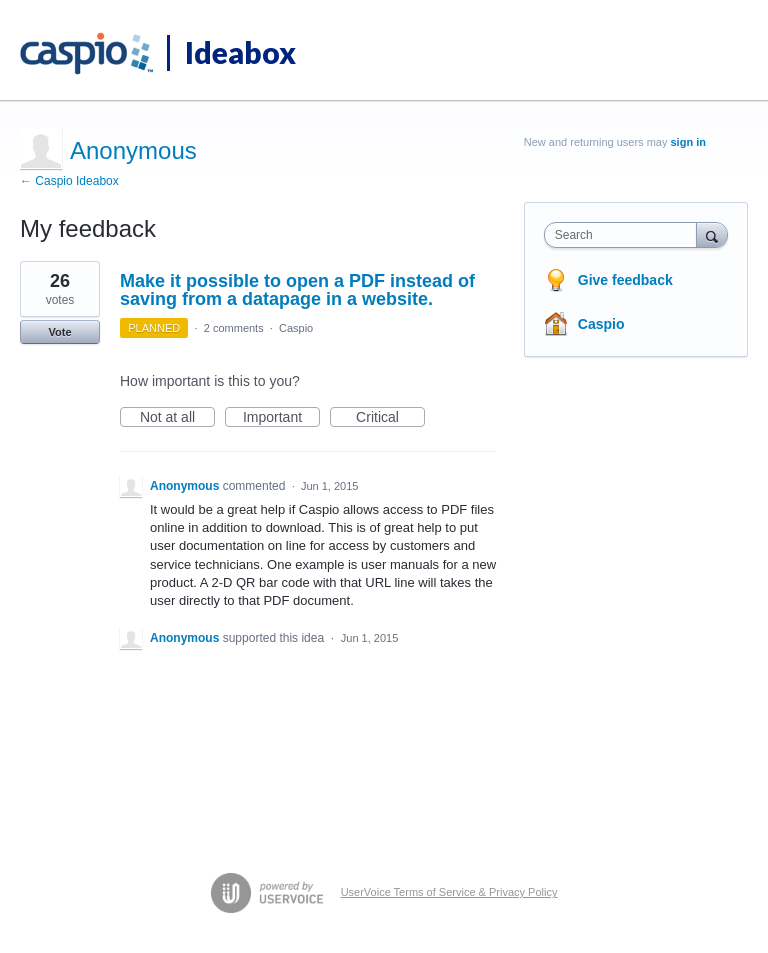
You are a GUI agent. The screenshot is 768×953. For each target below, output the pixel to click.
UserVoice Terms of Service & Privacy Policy (449, 892)
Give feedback (625, 280)
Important (281, 418)
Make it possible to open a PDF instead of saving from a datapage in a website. (297, 290)
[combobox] (625, 235)
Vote (59, 332)
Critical (390, 418)
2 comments (234, 328)
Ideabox (240, 52)
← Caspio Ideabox (69, 181)
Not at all (177, 418)
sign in (688, 142)
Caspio (296, 328)
